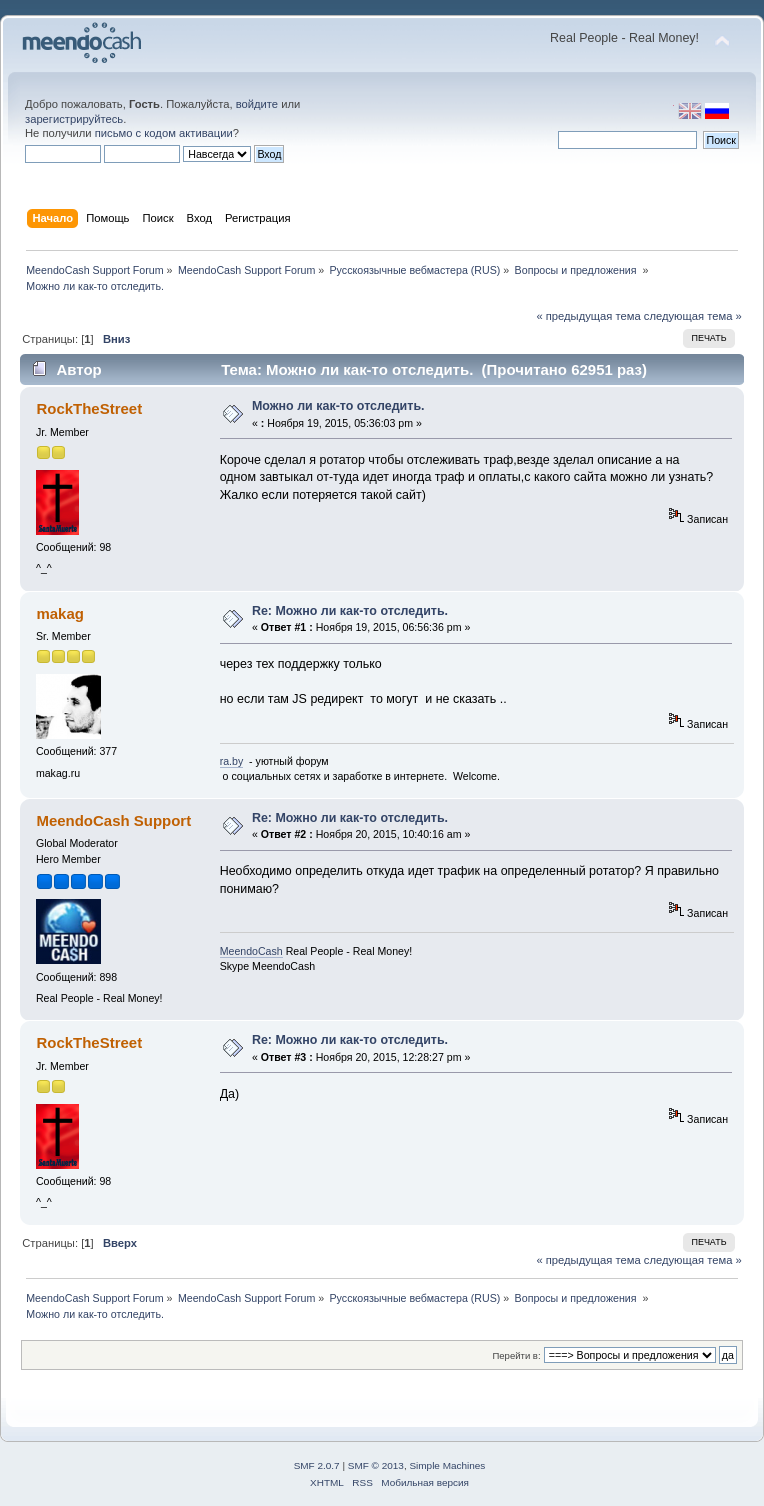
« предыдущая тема (588, 316)
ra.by (232, 761)
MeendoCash (251, 951)
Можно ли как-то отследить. (338, 406)
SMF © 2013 (376, 1465)
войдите (257, 104)
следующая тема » (693, 316)
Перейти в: (516, 1355)
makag (59, 613)
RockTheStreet (89, 408)
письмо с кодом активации (164, 133)
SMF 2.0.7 (317, 1465)
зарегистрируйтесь (74, 119)
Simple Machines (447, 1465)
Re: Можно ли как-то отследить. (350, 611)
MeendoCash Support (113, 820)
